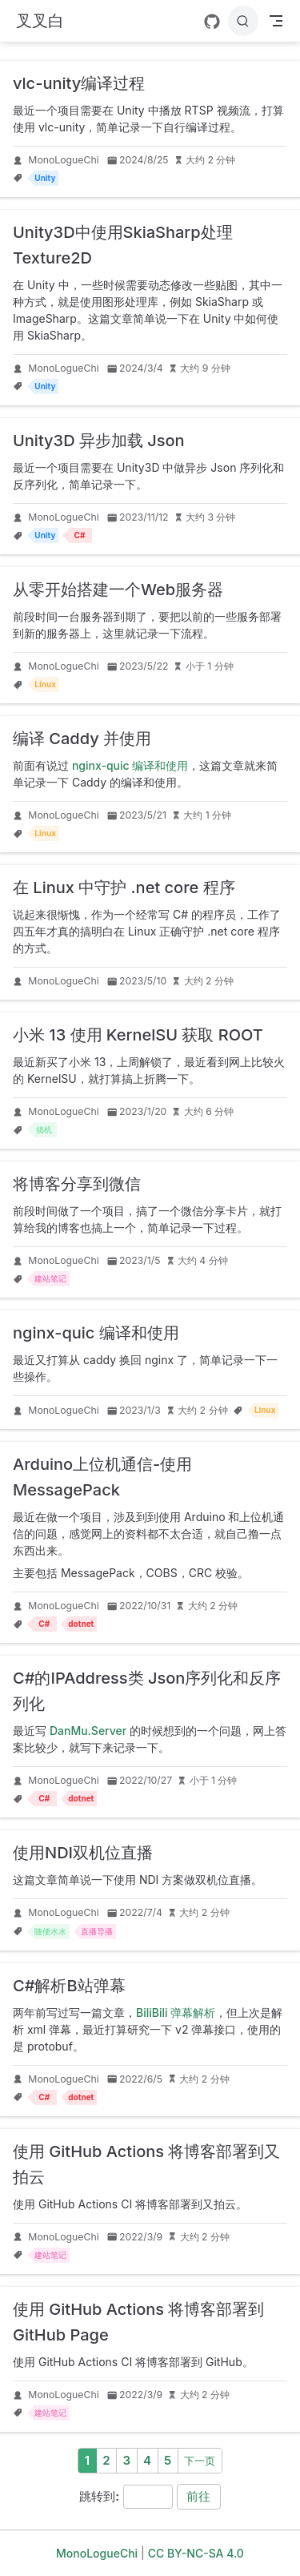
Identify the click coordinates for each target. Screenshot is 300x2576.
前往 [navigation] (198, 2496)
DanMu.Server (88, 1730)
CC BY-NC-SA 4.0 (196, 2553)
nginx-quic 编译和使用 (130, 765)
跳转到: (99, 2496)
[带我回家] (40, 21)
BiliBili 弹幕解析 (175, 2012)
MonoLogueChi (63, 160)
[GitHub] (212, 21)
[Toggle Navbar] (276, 20)
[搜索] (243, 21)
